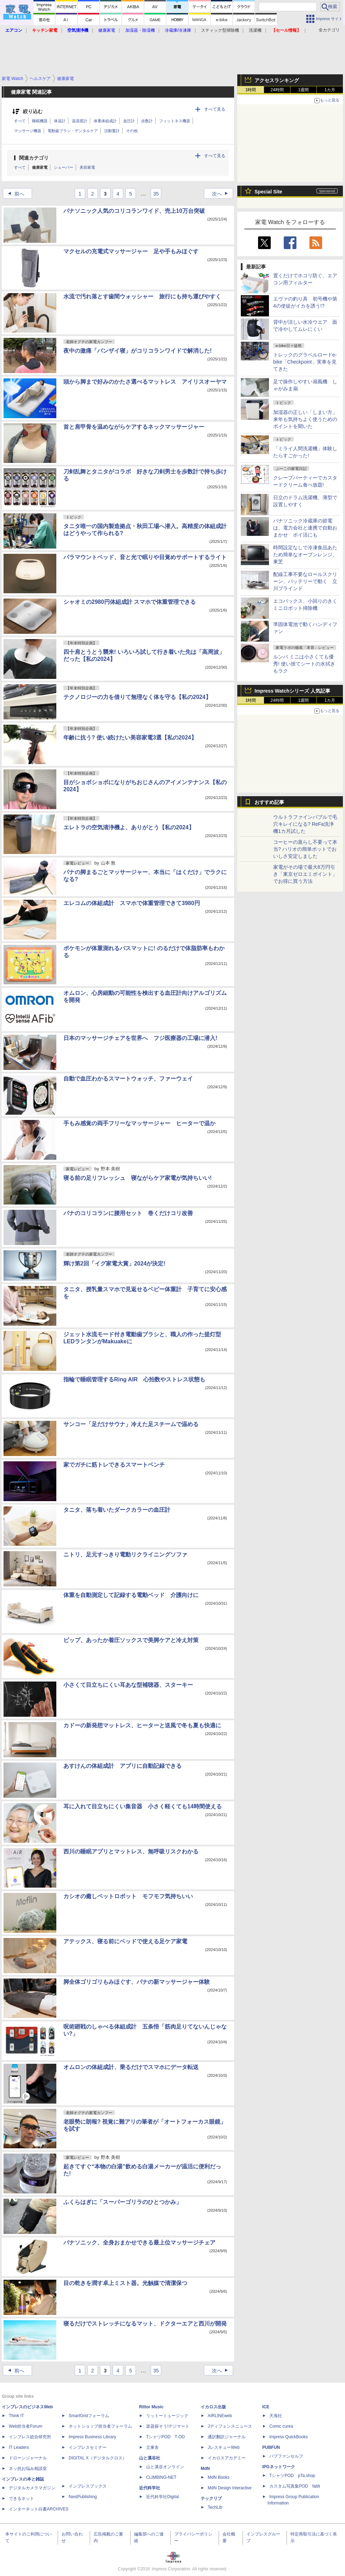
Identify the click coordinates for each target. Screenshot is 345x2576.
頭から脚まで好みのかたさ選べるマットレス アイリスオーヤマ (145, 382)
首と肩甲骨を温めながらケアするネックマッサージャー (133, 427)
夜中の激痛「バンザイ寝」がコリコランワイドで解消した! (137, 351)
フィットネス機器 (174, 121)
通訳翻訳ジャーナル (227, 2436)
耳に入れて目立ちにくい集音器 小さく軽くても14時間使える (142, 1806)
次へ (222, 194)
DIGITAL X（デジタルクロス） (98, 2458)
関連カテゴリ (34, 157)
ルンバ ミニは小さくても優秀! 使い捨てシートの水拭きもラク (304, 664)
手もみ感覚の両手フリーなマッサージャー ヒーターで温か (139, 1123)
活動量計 (112, 131)
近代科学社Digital (162, 2496)
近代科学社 (149, 2487)
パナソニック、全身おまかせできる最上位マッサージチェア (139, 2243)
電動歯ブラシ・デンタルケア (73, 131)
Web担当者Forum (25, 2426)
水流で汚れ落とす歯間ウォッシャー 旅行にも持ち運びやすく (142, 296)
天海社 (275, 2415)
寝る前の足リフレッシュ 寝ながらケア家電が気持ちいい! (137, 1178)
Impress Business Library (92, 2436)
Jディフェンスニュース (230, 2426)
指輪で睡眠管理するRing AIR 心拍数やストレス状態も (134, 1379)
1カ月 (330, 89)
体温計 (59, 121)
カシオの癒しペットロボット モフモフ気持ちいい (128, 1896)
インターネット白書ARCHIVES (38, 2509)
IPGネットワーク (278, 2466)
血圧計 (129, 121)
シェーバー (63, 167)
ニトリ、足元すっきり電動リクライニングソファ (125, 1555)
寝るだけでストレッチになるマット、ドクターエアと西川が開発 (145, 2324)
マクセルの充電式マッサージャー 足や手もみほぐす (131, 251)
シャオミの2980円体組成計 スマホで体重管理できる (129, 602)
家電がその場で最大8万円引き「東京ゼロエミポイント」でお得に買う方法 (305, 874)
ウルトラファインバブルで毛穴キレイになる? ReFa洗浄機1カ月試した (305, 824)
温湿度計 (79, 121)
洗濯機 (255, 30)
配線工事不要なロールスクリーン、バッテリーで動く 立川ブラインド (305, 581)
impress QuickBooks (288, 2436)
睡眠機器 (40, 121)
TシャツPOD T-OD (165, 2436)
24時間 (276, 89)
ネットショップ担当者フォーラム (100, 2426)
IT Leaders (19, 2447)
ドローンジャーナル (28, 2458)
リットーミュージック (167, 2415)
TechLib (215, 2507)
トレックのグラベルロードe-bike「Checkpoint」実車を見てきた (305, 362)
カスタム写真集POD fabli (294, 2486)
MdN (205, 2468)
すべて (20, 121)
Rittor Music (151, 2406)
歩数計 (147, 121)
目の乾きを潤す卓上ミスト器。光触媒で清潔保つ (125, 2283)
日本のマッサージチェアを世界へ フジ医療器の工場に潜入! (140, 1038)
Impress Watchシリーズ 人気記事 (292, 691)
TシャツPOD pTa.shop (292, 2475)
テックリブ (211, 2498)
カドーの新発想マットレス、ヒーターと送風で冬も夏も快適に (142, 1725)
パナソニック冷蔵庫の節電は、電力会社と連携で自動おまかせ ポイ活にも (305, 528)
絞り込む (33, 111)
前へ (14, 194)
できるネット (21, 2498)
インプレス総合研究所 (30, 2436)
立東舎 (152, 2447)
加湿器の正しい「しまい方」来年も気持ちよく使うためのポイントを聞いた (305, 419)
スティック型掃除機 (220, 30)
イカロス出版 (213, 2406)
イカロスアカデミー (227, 2458)
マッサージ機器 (27, 131)
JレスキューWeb (223, 2447)
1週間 (303, 89)
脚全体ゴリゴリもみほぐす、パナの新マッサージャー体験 (136, 1982)
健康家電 (40, 167)
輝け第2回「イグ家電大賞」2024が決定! (114, 1264)
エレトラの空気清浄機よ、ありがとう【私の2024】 (128, 827)
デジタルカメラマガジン (32, 2487)
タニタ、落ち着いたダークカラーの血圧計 (116, 1510)
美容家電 (87, 167)
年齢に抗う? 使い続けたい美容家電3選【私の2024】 (130, 738)
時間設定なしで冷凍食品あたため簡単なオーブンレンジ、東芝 (305, 554)
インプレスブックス (88, 2486)
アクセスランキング (277, 80)
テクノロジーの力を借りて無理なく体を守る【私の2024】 (137, 697)
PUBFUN (271, 2447)
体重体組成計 (105, 121)
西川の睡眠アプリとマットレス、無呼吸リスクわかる (131, 1851)
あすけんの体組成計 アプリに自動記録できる (122, 1766)
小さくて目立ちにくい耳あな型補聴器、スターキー (128, 1685)
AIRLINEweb (220, 2415)
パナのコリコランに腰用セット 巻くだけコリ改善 (128, 1213)
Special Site (268, 191)
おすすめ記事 (269, 802)
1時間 (250, 89)
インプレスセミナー (88, 2447)
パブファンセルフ (286, 2456)
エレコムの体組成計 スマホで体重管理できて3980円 (131, 903)
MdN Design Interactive (230, 2487)
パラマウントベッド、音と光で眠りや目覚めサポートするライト (145, 557)
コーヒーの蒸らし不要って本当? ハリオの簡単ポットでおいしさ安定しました (305, 849)
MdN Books (219, 2477)
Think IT (16, 2415)
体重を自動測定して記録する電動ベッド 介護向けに (131, 1595)
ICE (265, 2406)
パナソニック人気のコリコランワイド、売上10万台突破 (134, 211)
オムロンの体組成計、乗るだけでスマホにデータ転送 (131, 2067)
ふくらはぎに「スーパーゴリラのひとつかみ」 (122, 2202)
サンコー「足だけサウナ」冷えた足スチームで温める (131, 1424)
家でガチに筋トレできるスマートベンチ (114, 1465)
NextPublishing (83, 2496)
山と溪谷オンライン (165, 2466)
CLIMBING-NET (161, 2477)
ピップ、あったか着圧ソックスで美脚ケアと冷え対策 (131, 1640)
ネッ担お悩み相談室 (28, 2468)
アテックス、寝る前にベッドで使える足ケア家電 (125, 1941)
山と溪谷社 (149, 2458)
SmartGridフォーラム (89, 2415)
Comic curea (281, 2426)
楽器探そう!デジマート (167, 2426)
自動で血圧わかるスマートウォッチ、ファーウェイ (128, 1079)
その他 (132, 131)
